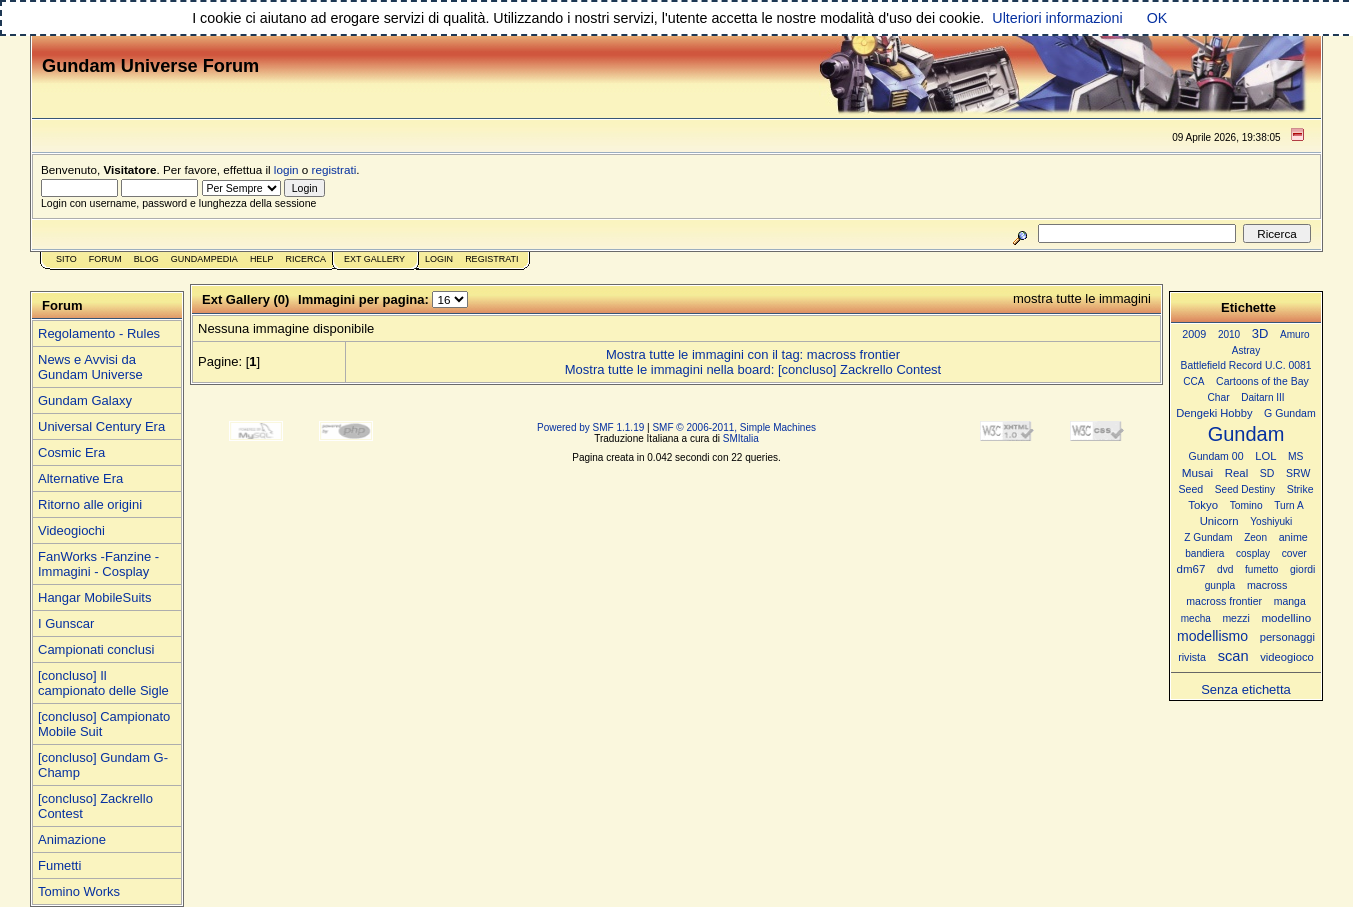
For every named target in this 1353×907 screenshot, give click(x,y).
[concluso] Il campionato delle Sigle (103, 683)
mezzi (1235, 618)
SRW (1298, 473)
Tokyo (1203, 505)
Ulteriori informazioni (1057, 18)
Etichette (1248, 307)
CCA (1193, 381)
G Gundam (1290, 413)
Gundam (1246, 434)
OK (1157, 18)
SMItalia (741, 438)
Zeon (1255, 537)
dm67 (1191, 569)
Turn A (1288, 505)
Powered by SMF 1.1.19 (590, 427)
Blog (146, 259)
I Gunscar (66, 623)
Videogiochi (71, 530)
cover (1294, 553)
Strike (1300, 489)
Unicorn (1219, 521)
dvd (1225, 569)
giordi (1302, 569)
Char (1218, 397)
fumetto (1261, 569)
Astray (1246, 350)
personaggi (1287, 637)
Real (1236, 473)
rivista (1192, 657)
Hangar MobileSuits (94, 597)
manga (1290, 601)
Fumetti (59, 865)
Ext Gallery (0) (245, 299)
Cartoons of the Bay (1262, 381)
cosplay (1253, 553)
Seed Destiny (1245, 489)
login (286, 169)
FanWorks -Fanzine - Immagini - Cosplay (98, 564)
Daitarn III (1262, 397)
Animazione (72, 839)
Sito (66, 259)
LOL (1265, 456)
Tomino (1246, 505)
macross (1267, 585)
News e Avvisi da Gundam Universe (90, 367)
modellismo (1212, 636)
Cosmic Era (71, 452)
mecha (1196, 618)
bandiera (1204, 553)
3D (1260, 333)
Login (439, 259)
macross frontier (1224, 601)
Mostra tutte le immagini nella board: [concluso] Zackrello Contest (753, 369)
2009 (1194, 334)
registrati (334, 169)
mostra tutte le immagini (1082, 298)
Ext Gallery (374, 259)
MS (1295, 456)
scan (1233, 656)
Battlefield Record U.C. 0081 (1246, 365)
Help (262, 259)
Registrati (491, 259)
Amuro (1295, 334)
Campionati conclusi (96, 649)
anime (1293, 537)
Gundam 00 (1216, 456)
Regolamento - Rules (99, 333)
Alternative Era (80, 478)
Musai (1197, 472)
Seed (1190, 489)
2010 (1229, 334)
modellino (1286, 617)
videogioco (1287, 657)
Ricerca (305, 259)
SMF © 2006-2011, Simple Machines (734, 427)
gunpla (1220, 585)
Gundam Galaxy (85, 400)
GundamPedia (204, 259)
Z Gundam (1208, 537)
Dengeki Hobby (1214, 413)
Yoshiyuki (1271, 521)
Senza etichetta (1246, 689)
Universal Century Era (101, 426)
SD (1267, 473)
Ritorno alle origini (90, 504)
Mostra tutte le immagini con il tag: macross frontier (753, 354)
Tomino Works (79, 891)
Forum (105, 259)
